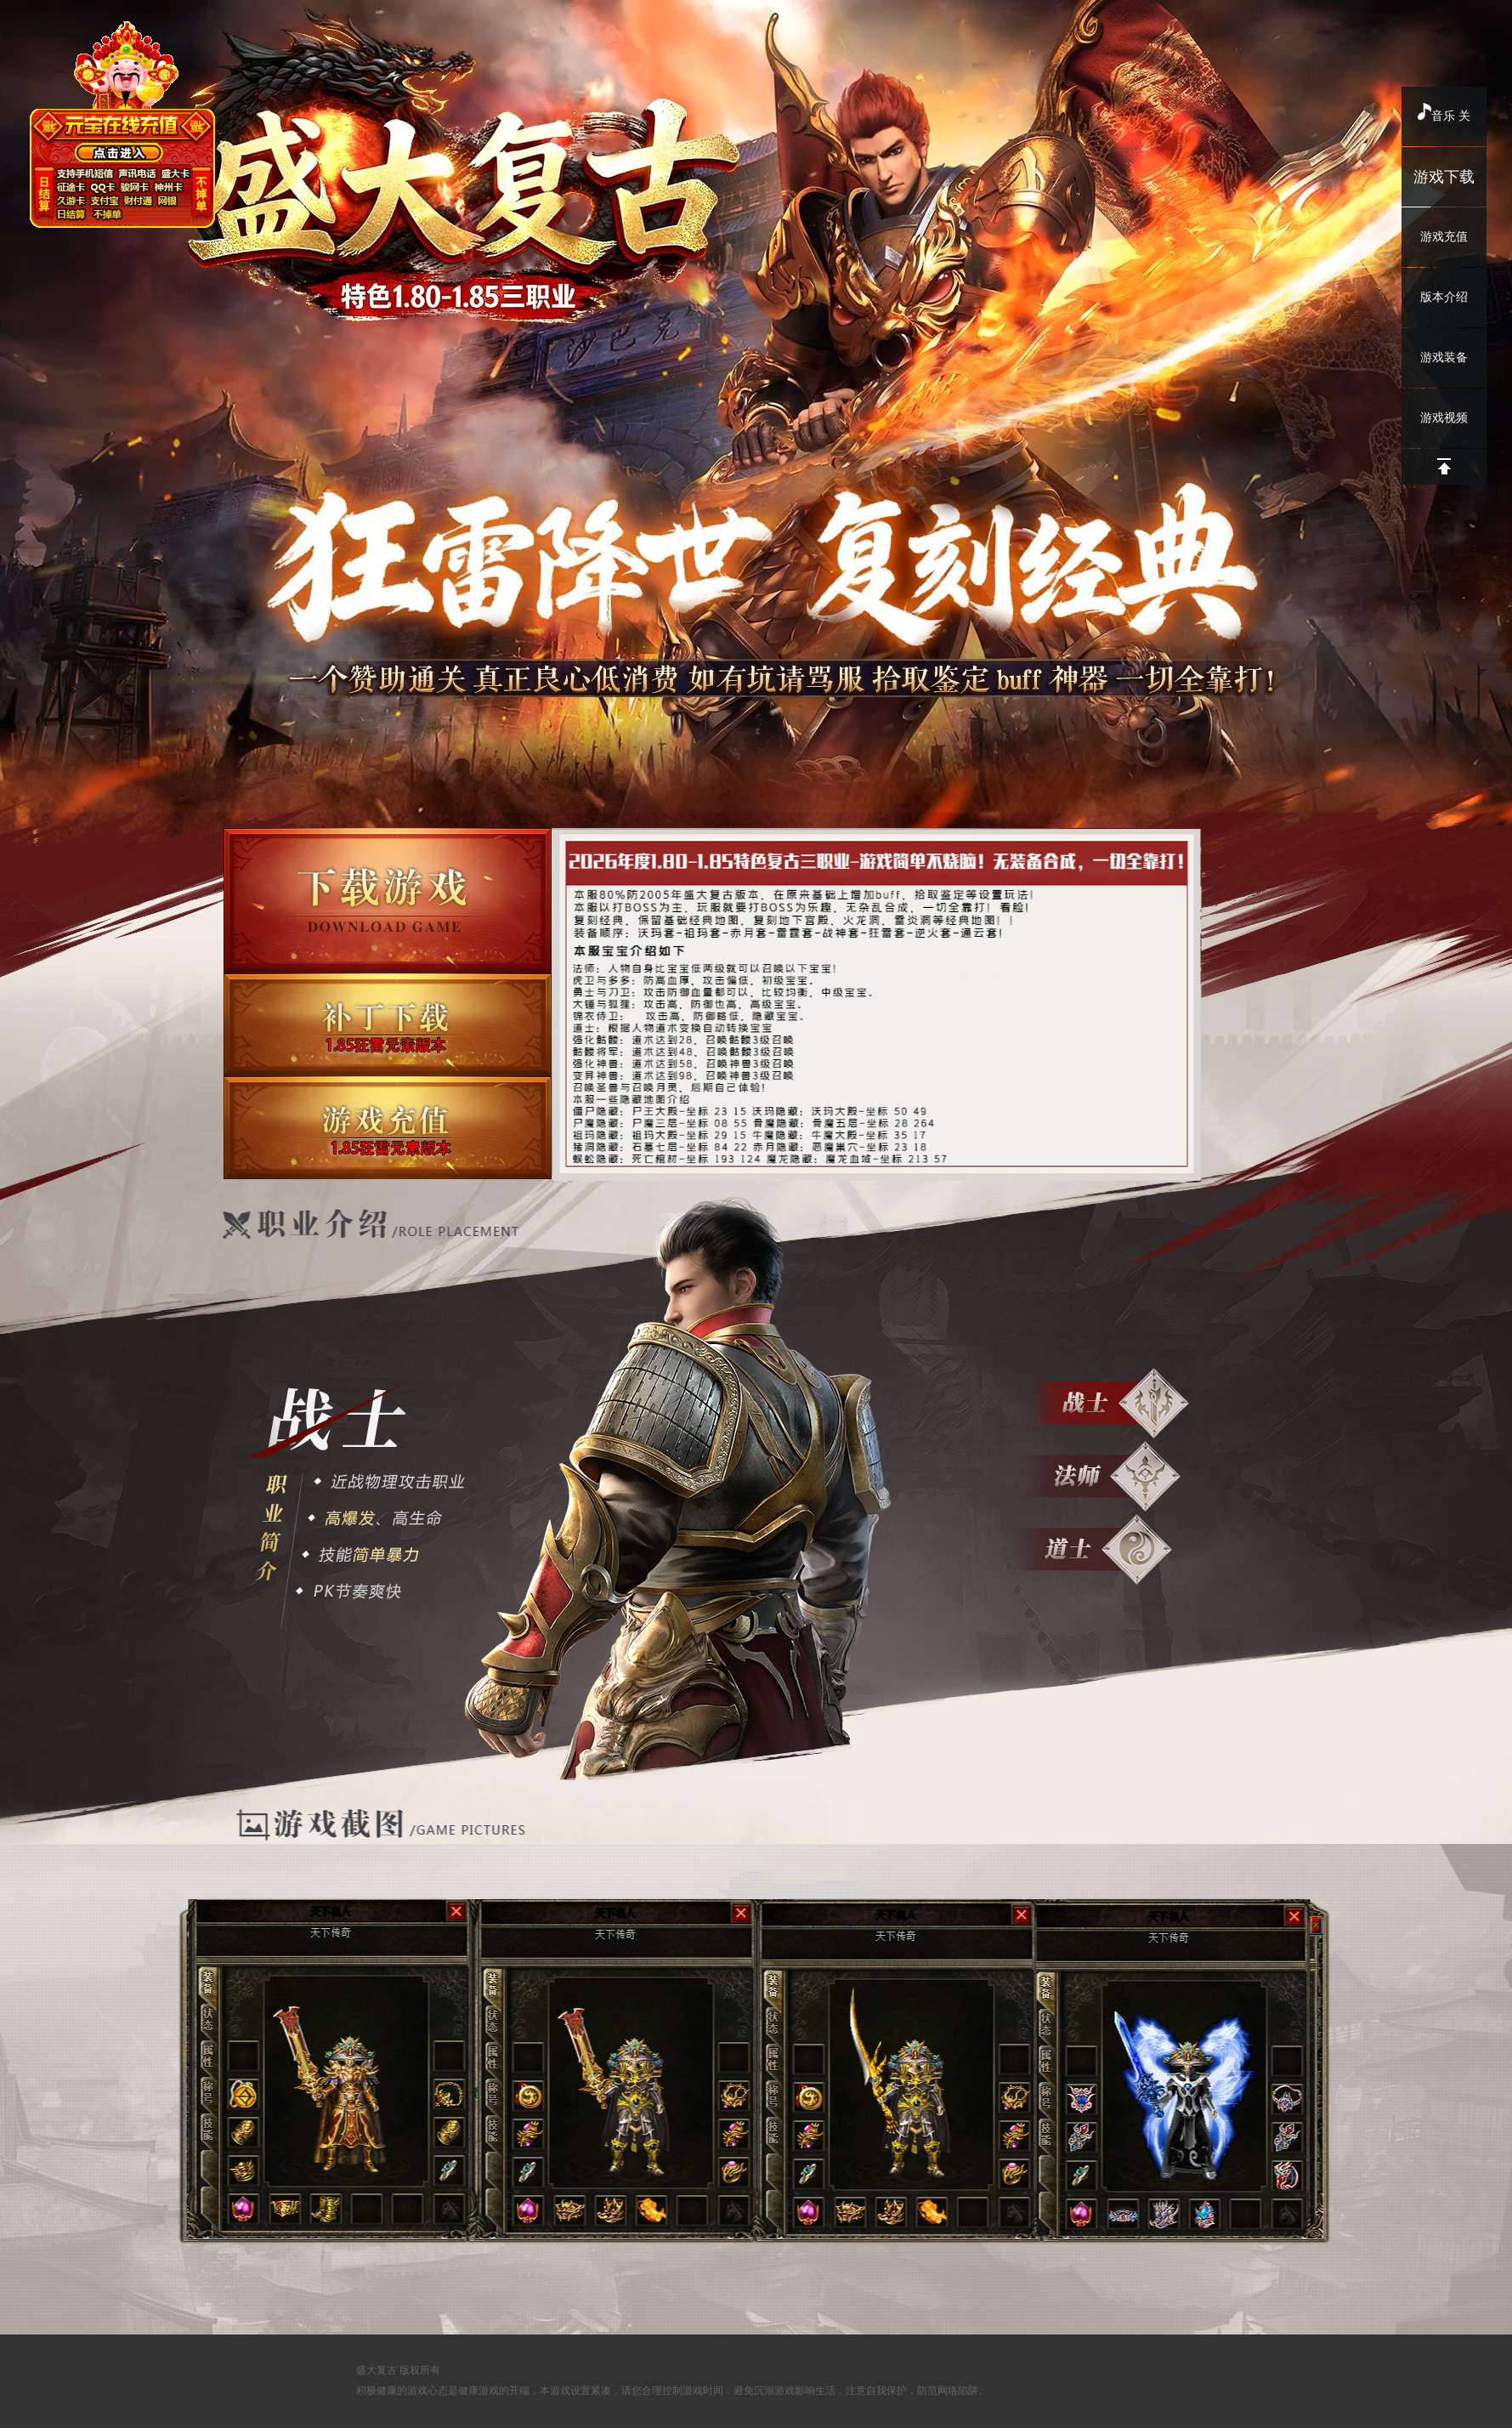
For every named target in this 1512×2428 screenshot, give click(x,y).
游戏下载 (1444, 176)
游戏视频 (1444, 417)
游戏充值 (1444, 236)
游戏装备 (1444, 357)
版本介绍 (1444, 297)
